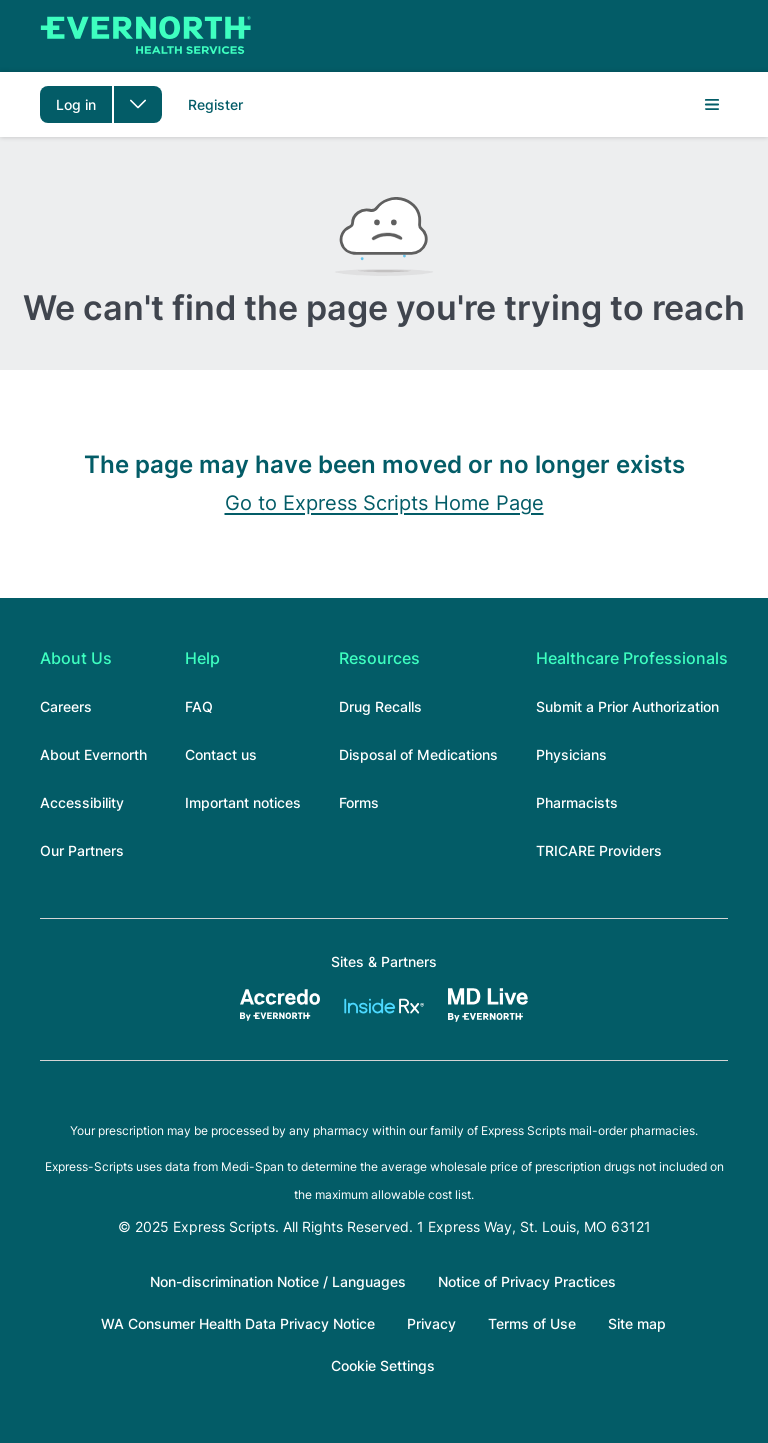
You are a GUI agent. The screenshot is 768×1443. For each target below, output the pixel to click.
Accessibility (82, 802)
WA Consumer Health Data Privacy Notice (238, 1323)
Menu (712, 105)
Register (215, 104)
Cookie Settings (383, 1365)
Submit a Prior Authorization (627, 706)
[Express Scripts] (130, 36)
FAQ (199, 706)
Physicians (571, 754)
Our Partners (82, 850)
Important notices (243, 802)
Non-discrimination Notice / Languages (278, 1281)
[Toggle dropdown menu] (138, 104)
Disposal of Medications (418, 754)
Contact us (221, 754)
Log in (76, 104)
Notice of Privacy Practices (527, 1281)
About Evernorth (93, 754)
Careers (66, 706)
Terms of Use (532, 1323)
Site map (637, 1323)
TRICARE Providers (599, 850)
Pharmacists (577, 802)
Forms (359, 802)
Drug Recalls (380, 706)
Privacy (431, 1323)
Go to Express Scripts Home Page (384, 503)
